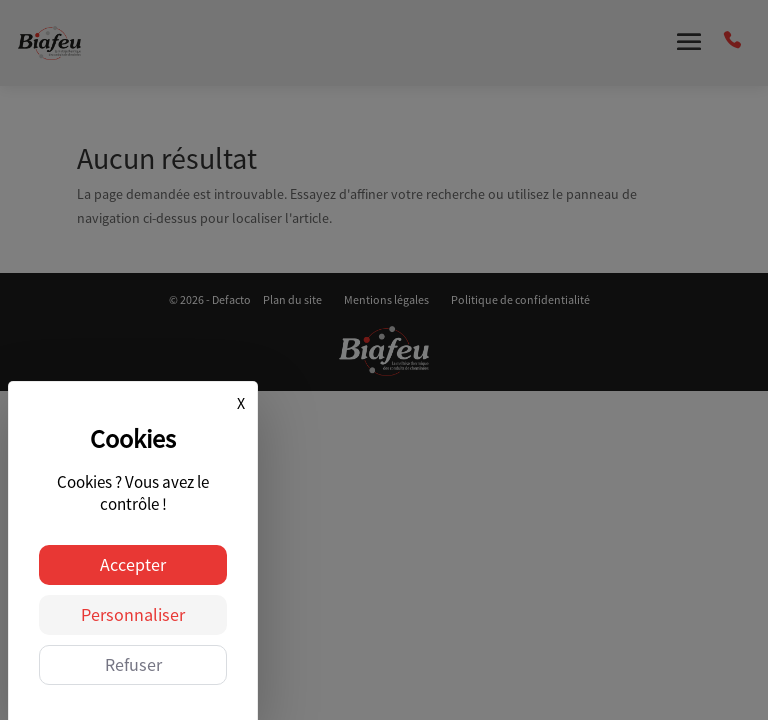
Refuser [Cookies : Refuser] (133, 664)
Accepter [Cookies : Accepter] (133, 564)
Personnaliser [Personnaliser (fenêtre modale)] (133, 614)
